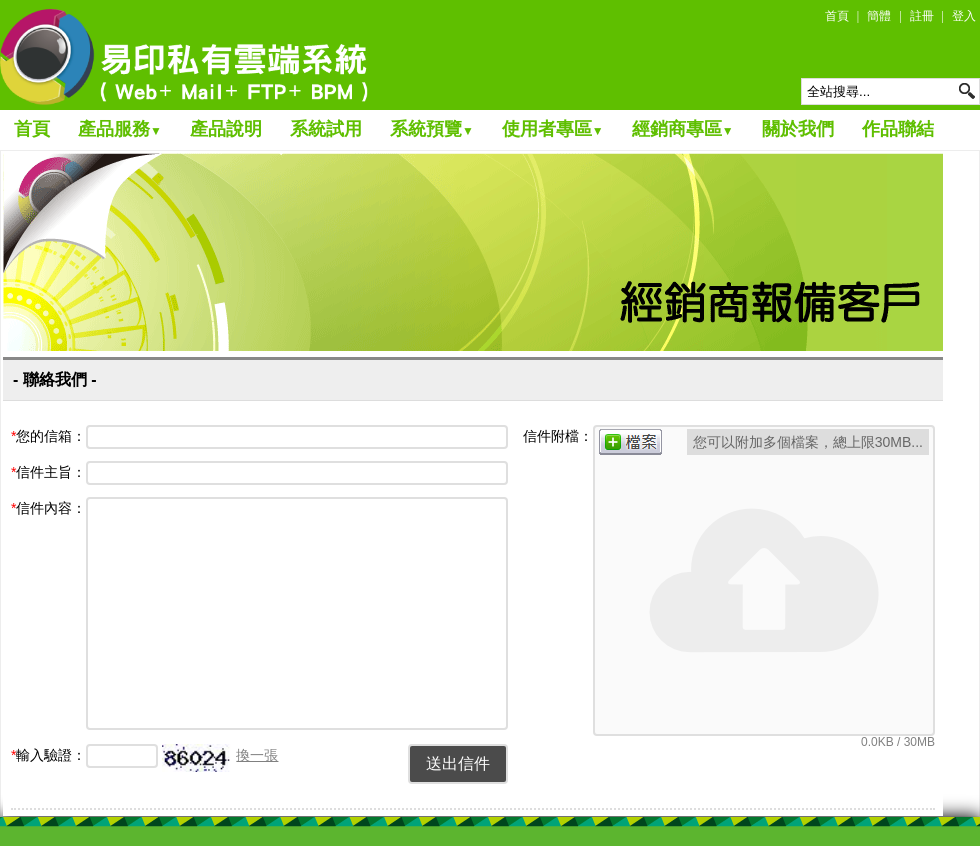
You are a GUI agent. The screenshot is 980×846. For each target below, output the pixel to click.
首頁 (837, 16)
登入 (964, 16)
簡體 (879, 16)
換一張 (257, 755)
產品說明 (226, 129)
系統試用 (326, 129)
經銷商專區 (683, 129)
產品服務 (120, 129)
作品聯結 (898, 129)
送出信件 (458, 763)
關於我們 (798, 129)
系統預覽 (432, 129)
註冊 (922, 16)
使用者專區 (553, 129)
